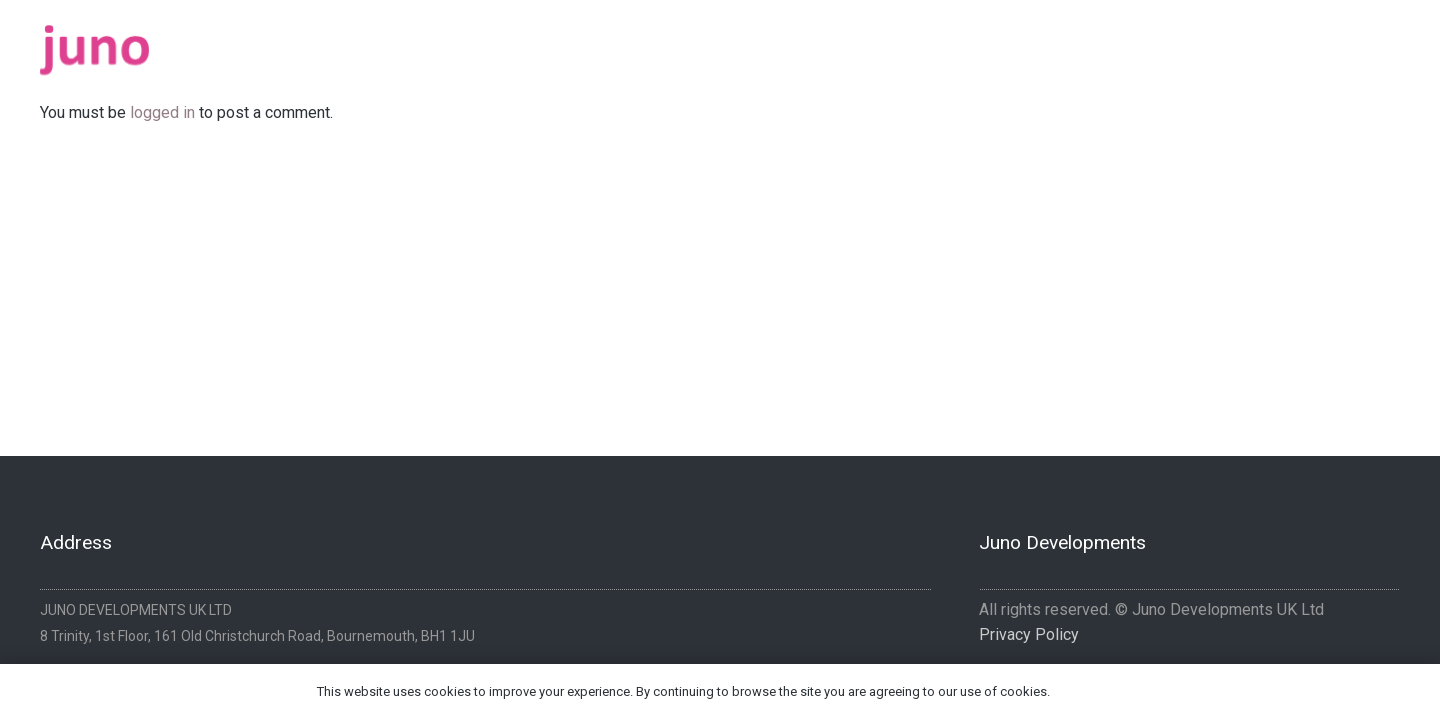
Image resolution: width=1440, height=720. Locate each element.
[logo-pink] (94, 50)
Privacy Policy (1029, 634)
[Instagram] (1392, 43)
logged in (162, 112)
